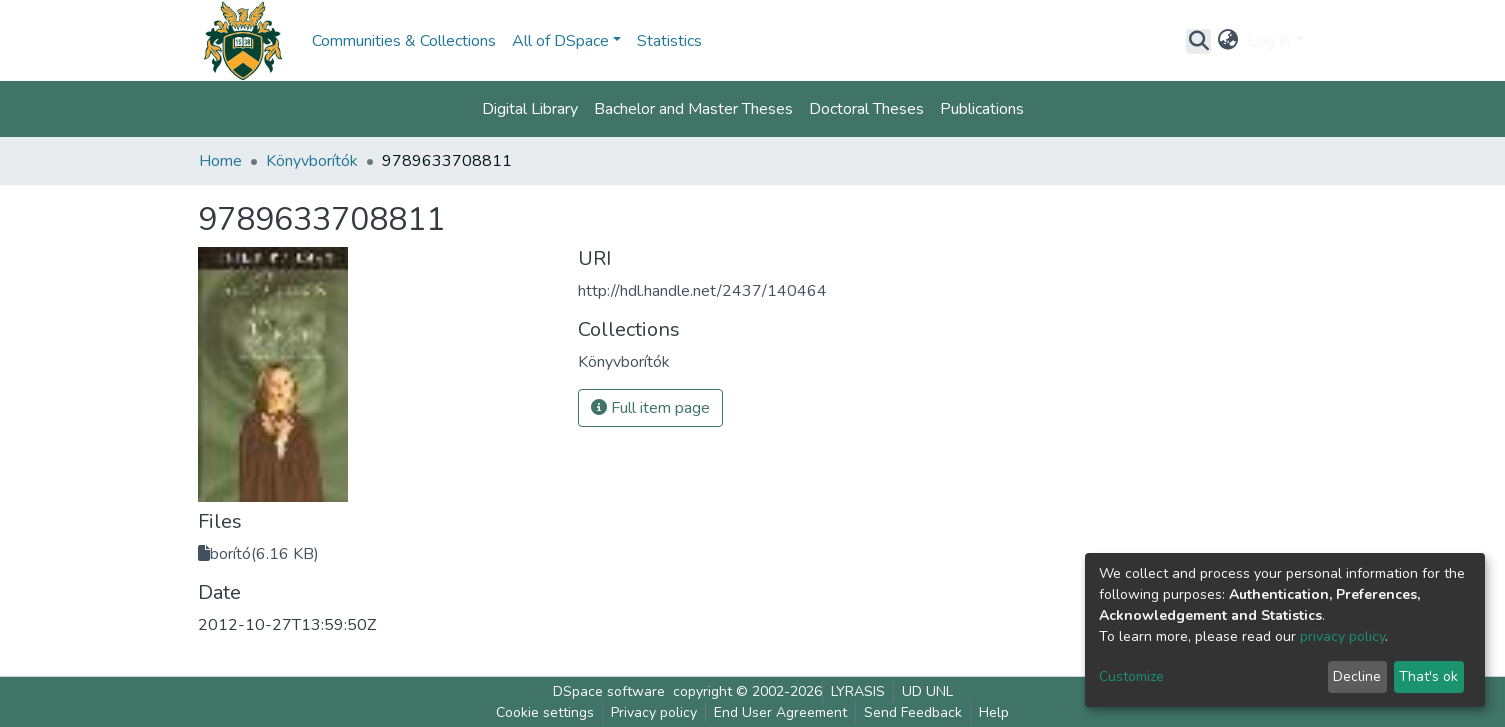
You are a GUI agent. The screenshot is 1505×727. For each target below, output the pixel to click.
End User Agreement (780, 712)
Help (994, 712)
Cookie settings (545, 712)
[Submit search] (1198, 41)
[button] (1227, 41)
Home (220, 161)
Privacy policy (654, 712)
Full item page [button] (650, 408)
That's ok (1428, 676)
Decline (1357, 676)
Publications (982, 109)
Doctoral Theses (866, 109)
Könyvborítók (312, 161)
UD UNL (927, 691)
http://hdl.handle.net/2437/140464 (702, 291)
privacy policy (1342, 636)
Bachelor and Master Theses (693, 109)
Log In (1269, 41)
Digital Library (530, 109)
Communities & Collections (404, 41)
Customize (1131, 676)
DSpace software (609, 691)
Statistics (669, 41)
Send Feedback (913, 712)
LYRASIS (858, 691)
